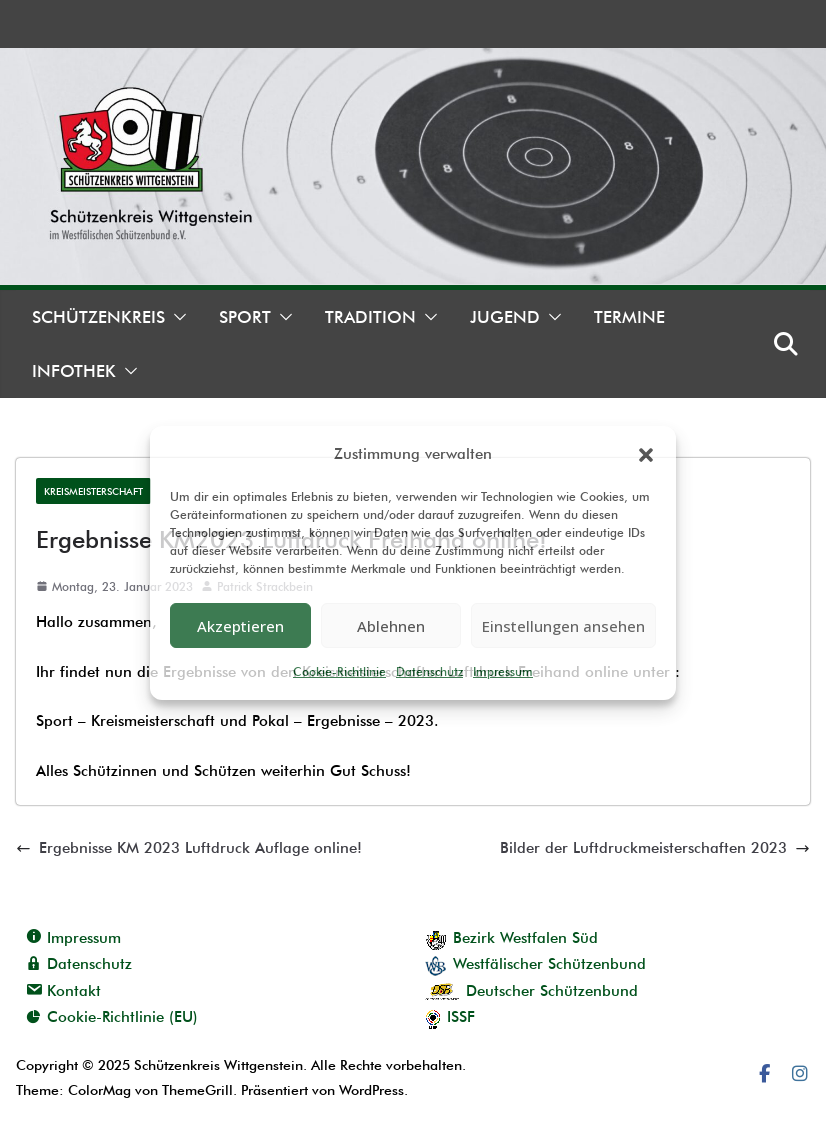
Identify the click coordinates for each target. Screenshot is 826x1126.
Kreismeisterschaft (93, 491)
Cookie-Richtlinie (339, 671)
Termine (629, 317)
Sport (245, 317)
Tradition (370, 317)
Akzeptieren (240, 626)
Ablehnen (391, 626)
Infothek (74, 371)
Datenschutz (429, 671)
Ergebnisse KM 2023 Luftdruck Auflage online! (189, 848)
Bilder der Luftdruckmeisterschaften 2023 (655, 848)
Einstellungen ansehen (563, 626)
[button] (646, 455)
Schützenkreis (98, 317)
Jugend (505, 317)
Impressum (503, 671)
